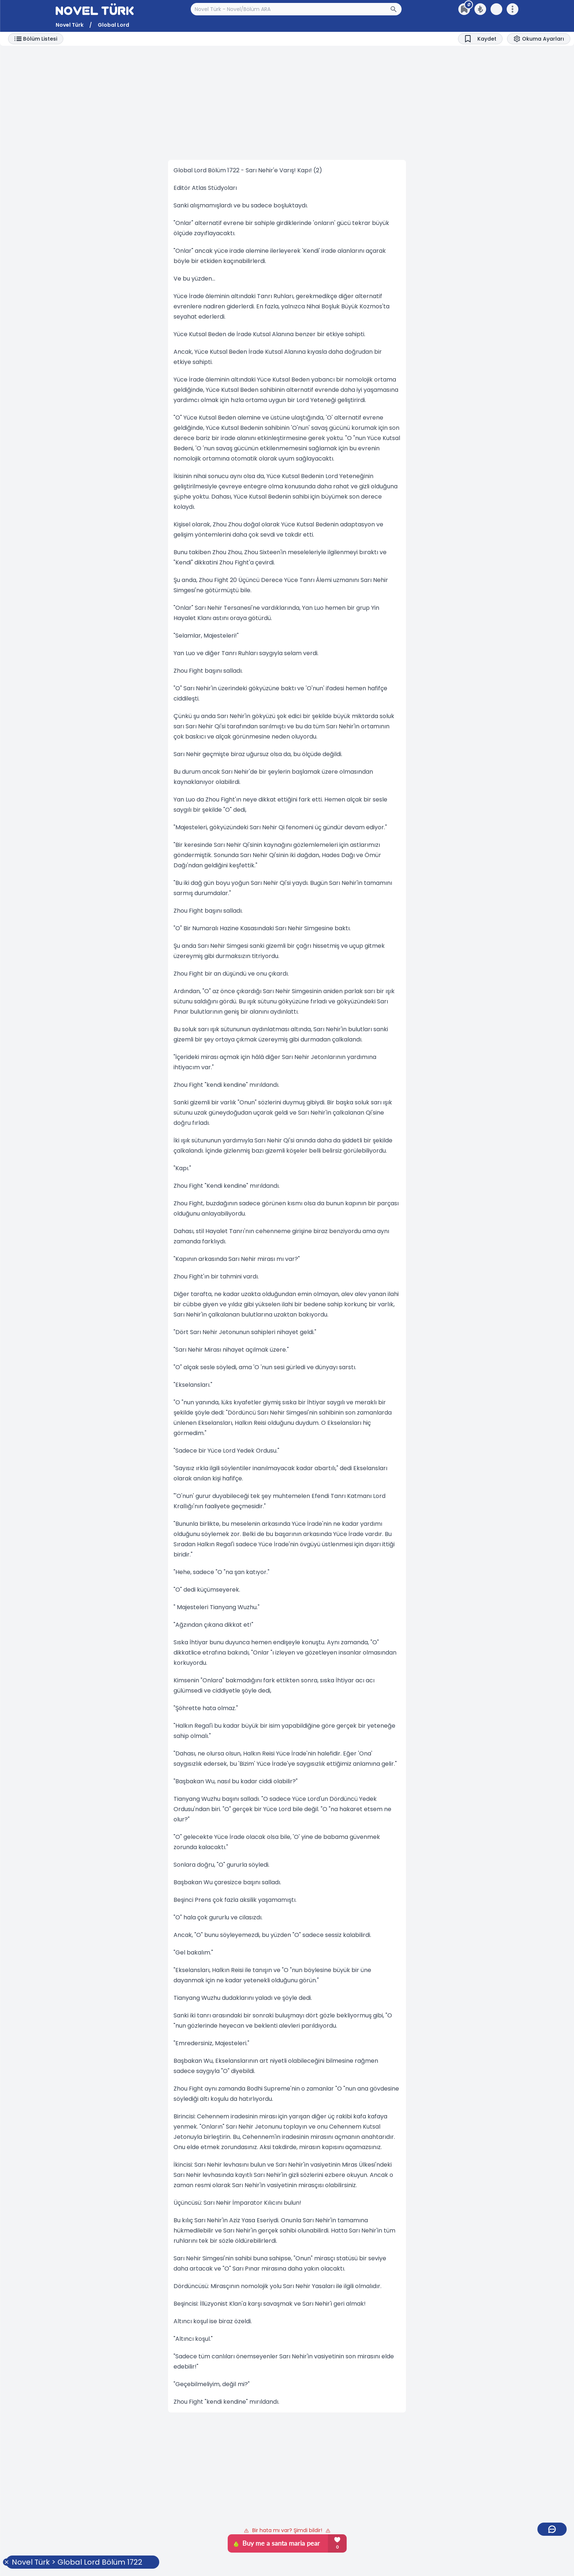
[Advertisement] (287, 103)
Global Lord (113, 25)
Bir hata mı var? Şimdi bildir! (287, 2530)
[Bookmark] (480, 38)
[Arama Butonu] (396, 9)
